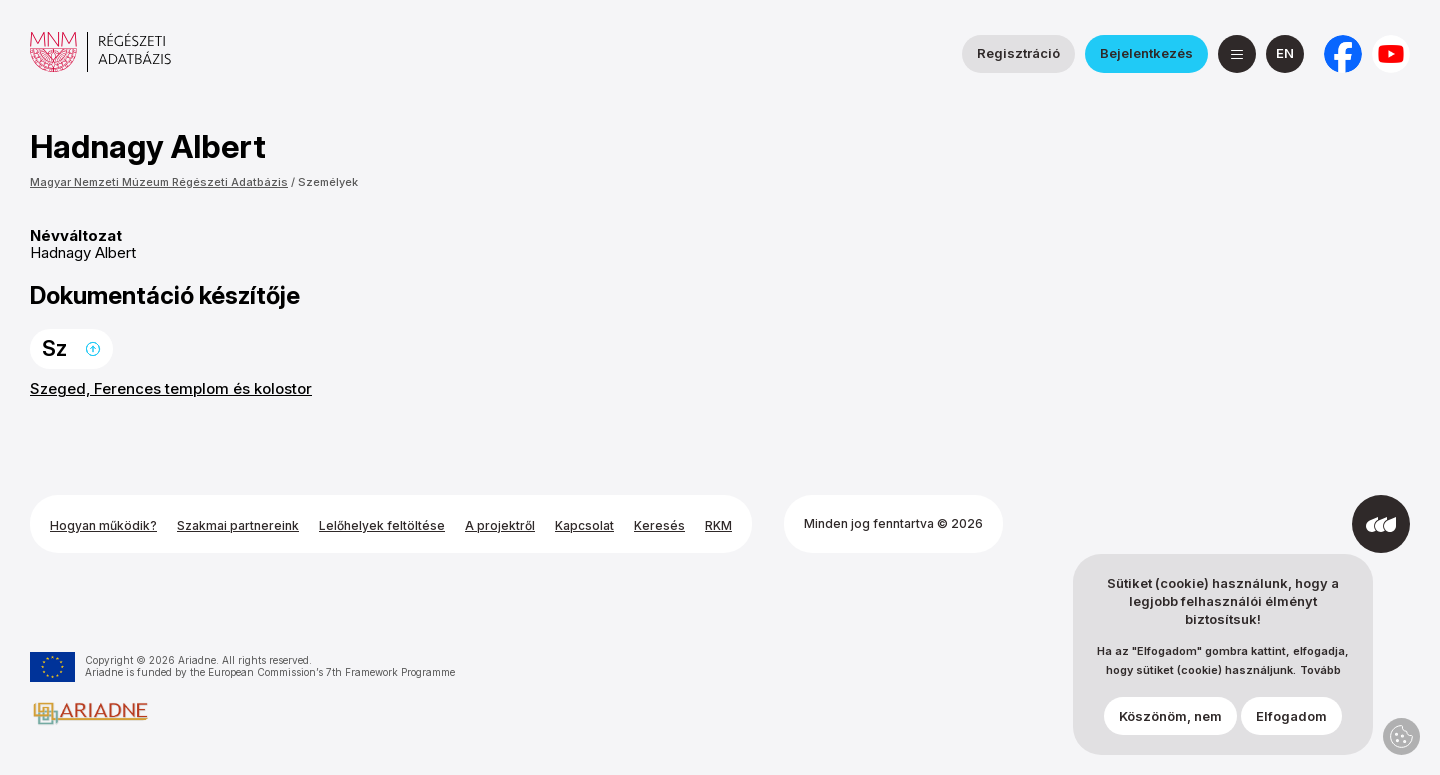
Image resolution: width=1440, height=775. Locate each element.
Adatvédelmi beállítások (1401, 736)
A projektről (500, 525)
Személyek (328, 182)
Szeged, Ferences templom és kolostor (171, 388)
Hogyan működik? (103, 525)
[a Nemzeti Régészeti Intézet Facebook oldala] (1343, 54)
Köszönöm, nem (1170, 716)
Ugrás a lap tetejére (93, 349)
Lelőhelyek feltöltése (382, 525)
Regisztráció (1018, 53)
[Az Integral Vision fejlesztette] (1381, 524)
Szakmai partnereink (238, 525)
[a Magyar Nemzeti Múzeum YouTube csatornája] (1391, 54)
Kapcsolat (584, 525)
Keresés (659, 525)
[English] (1285, 54)
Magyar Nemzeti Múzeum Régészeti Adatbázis (159, 182)
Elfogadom (1291, 716)
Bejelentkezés (1146, 53)
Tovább (1320, 670)
